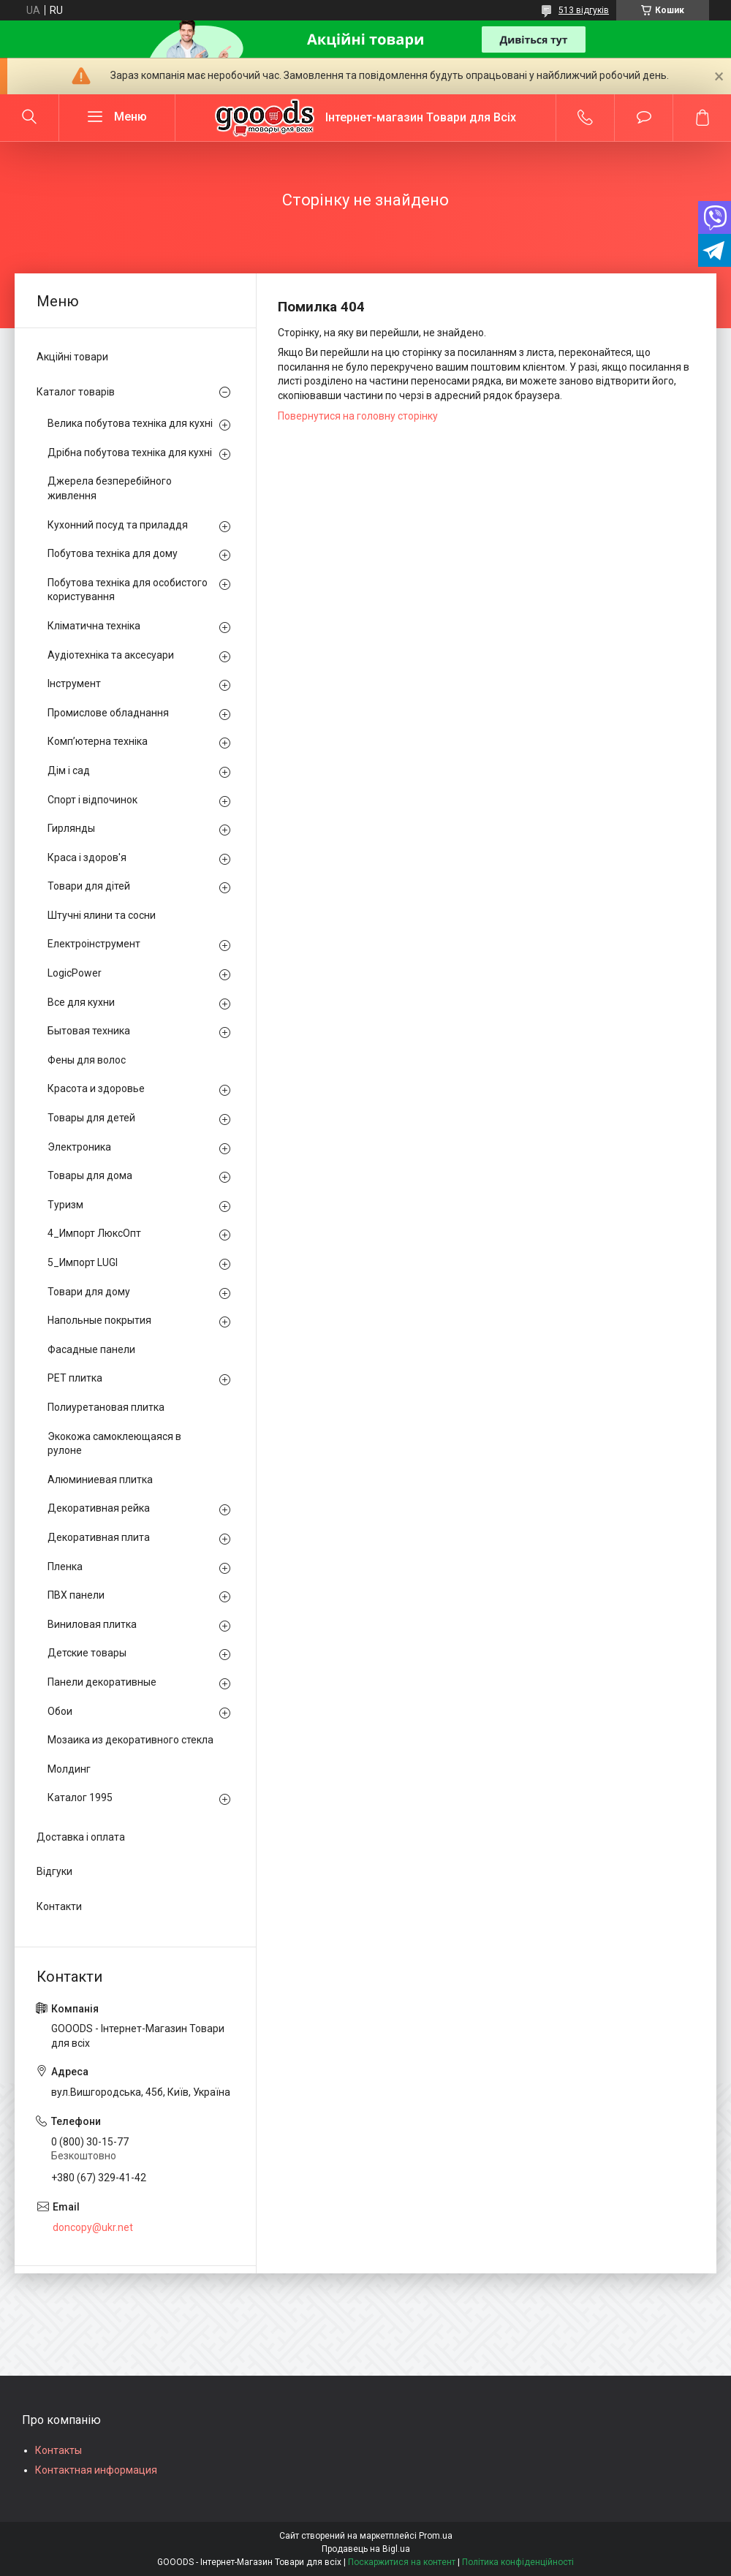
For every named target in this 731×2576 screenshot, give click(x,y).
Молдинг (69, 1769)
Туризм (65, 1205)
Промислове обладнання (108, 713)
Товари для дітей (89, 886)
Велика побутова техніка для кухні (130, 423)
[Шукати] (29, 117)
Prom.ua (435, 2536)
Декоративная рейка (99, 1508)
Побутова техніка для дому (113, 553)
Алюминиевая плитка (100, 1479)
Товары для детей (91, 1118)
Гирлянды (71, 828)
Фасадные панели (91, 1349)
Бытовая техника (89, 1031)
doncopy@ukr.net (93, 2227)
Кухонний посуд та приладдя (118, 525)
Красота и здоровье (96, 1088)
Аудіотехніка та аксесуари (111, 655)
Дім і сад (69, 770)
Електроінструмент (94, 944)
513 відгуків (583, 10)
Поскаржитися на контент (401, 2562)
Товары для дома (90, 1175)
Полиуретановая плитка (106, 1407)
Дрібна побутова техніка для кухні (130, 452)
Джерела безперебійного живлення (110, 488)
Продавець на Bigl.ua (366, 2549)
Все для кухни (81, 1002)
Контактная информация (96, 2470)
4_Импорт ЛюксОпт (94, 1233)
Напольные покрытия (99, 1320)
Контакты (58, 2450)
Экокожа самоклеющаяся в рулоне (114, 1444)
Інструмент (74, 683)
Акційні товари (72, 357)
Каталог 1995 (80, 1797)
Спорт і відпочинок (92, 800)
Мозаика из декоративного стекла (130, 1740)
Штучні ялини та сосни (102, 915)
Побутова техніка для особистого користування (128, 590)
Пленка (65, 1566)
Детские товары (87, 1653)
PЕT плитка (75, 1378)
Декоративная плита (99, 1537)
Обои (60, 1711)
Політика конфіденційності (518, 2562)
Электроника (79, 1147)
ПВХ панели (76, 1595)
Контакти (59, 1906)
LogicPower (75, 973)
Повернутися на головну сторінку (358, 416)
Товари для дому (89, 1292)
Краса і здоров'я (87, 857)
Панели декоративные (102, 1682)
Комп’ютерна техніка (98, 741)
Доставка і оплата (81, 1837)
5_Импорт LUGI (83, 1262)
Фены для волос (87, 1060)
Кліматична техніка (94, 626)
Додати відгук (644, 117)
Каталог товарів (76, 392)
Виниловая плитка (92, 1624)
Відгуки (54, 1871)
